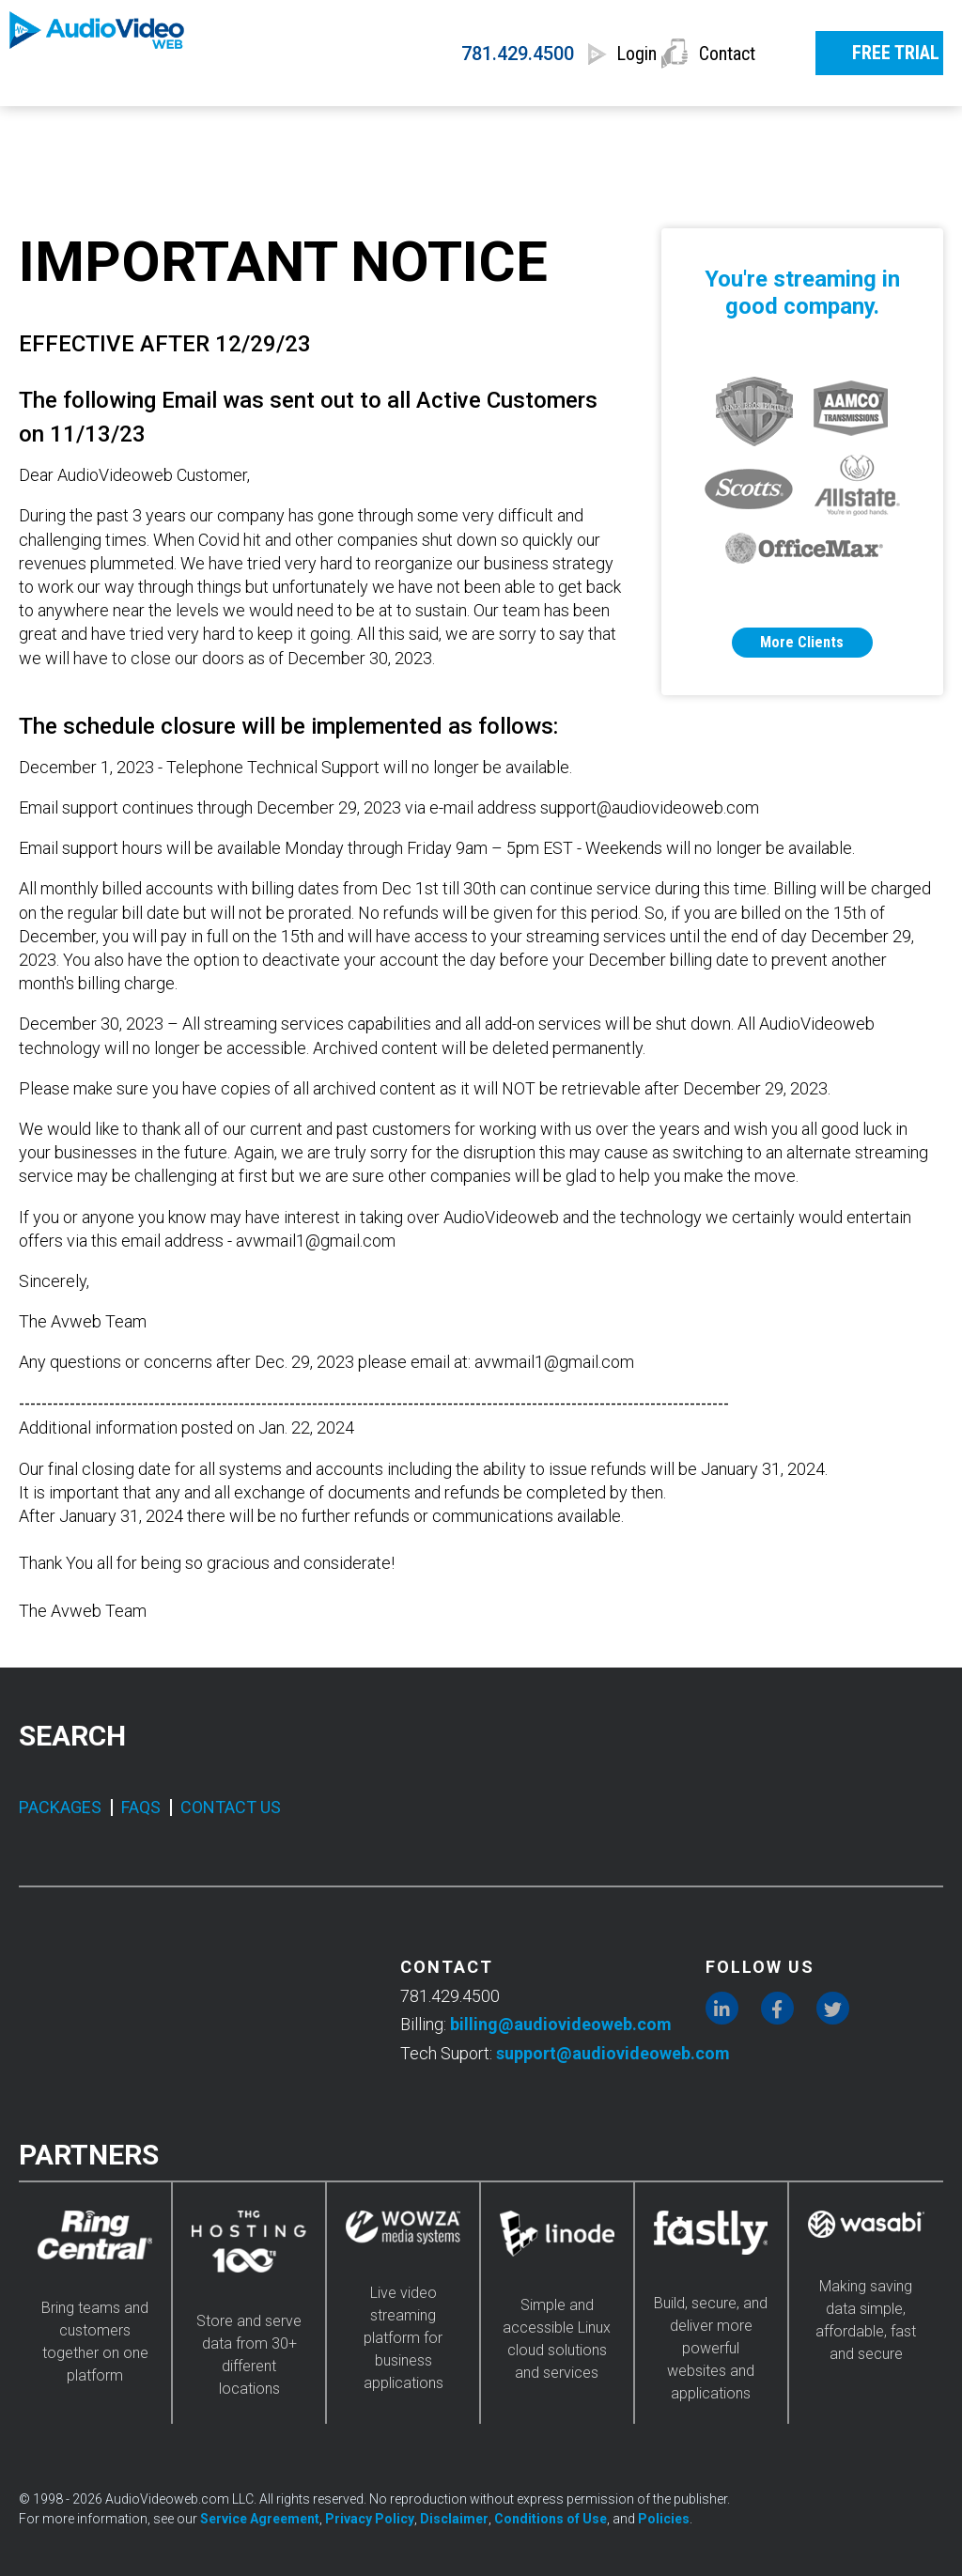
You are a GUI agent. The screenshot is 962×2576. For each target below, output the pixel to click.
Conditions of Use (550, 2518)
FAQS (141, 1807)
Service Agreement (259, 2518)
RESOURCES (805, 128)
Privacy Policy (369, 2518)
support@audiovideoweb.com (613, 2053)
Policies (664, 2518)
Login (595, 54)
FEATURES (456, 128)
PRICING (301, 128)
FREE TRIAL (871, 50)
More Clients (802, 642)
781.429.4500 (445, 53)
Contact (728, 54)
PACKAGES (60, 1807)
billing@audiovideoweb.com (561, 2024)
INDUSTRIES (627, 128)
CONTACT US (230, 1807)
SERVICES (148, 128)
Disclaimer (454, 2518)
